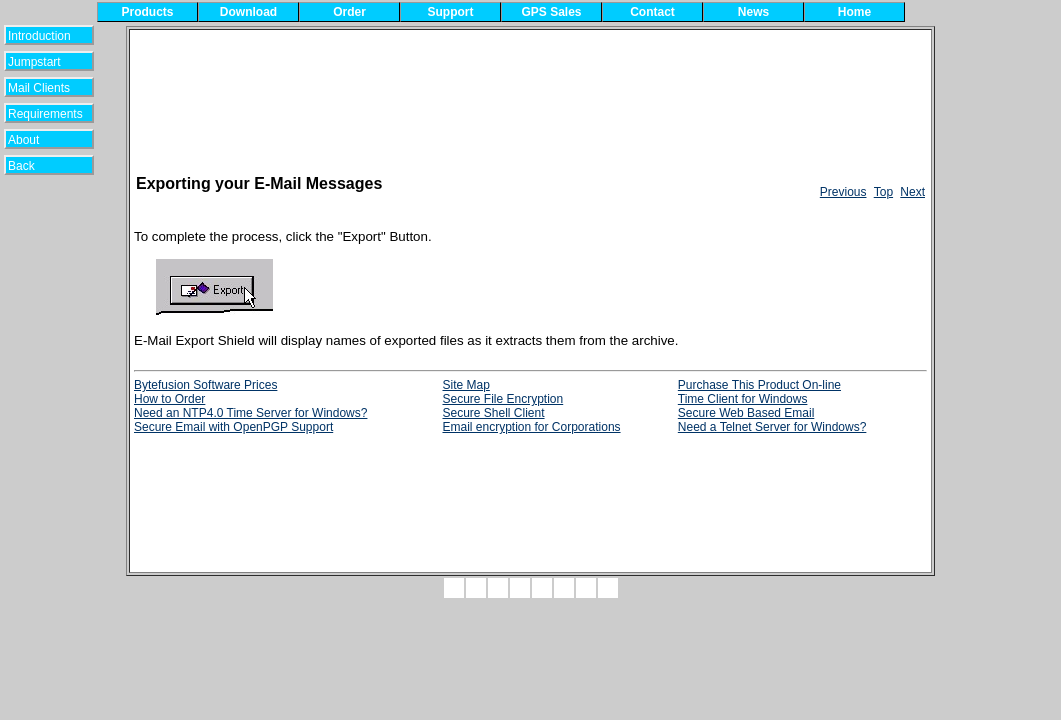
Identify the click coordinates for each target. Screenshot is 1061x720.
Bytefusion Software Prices (205, 385)
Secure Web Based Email (746, 413)
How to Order (169, 399)
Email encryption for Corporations (531, 427)
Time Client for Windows (743, 399)
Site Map (465, 385)
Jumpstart (39, 62)
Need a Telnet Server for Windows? (772, 427)
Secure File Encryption (502, 399)
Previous (843, 192)
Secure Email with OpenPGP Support (233, 427)
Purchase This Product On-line (759, 385)
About (35, 140)
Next (912, 192)
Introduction (39, 36)
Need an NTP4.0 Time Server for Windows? (250, 413)
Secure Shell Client (493, 413)
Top (883, 192)
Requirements (45, 114)
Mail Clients (39, 88)
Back (34, 166)
